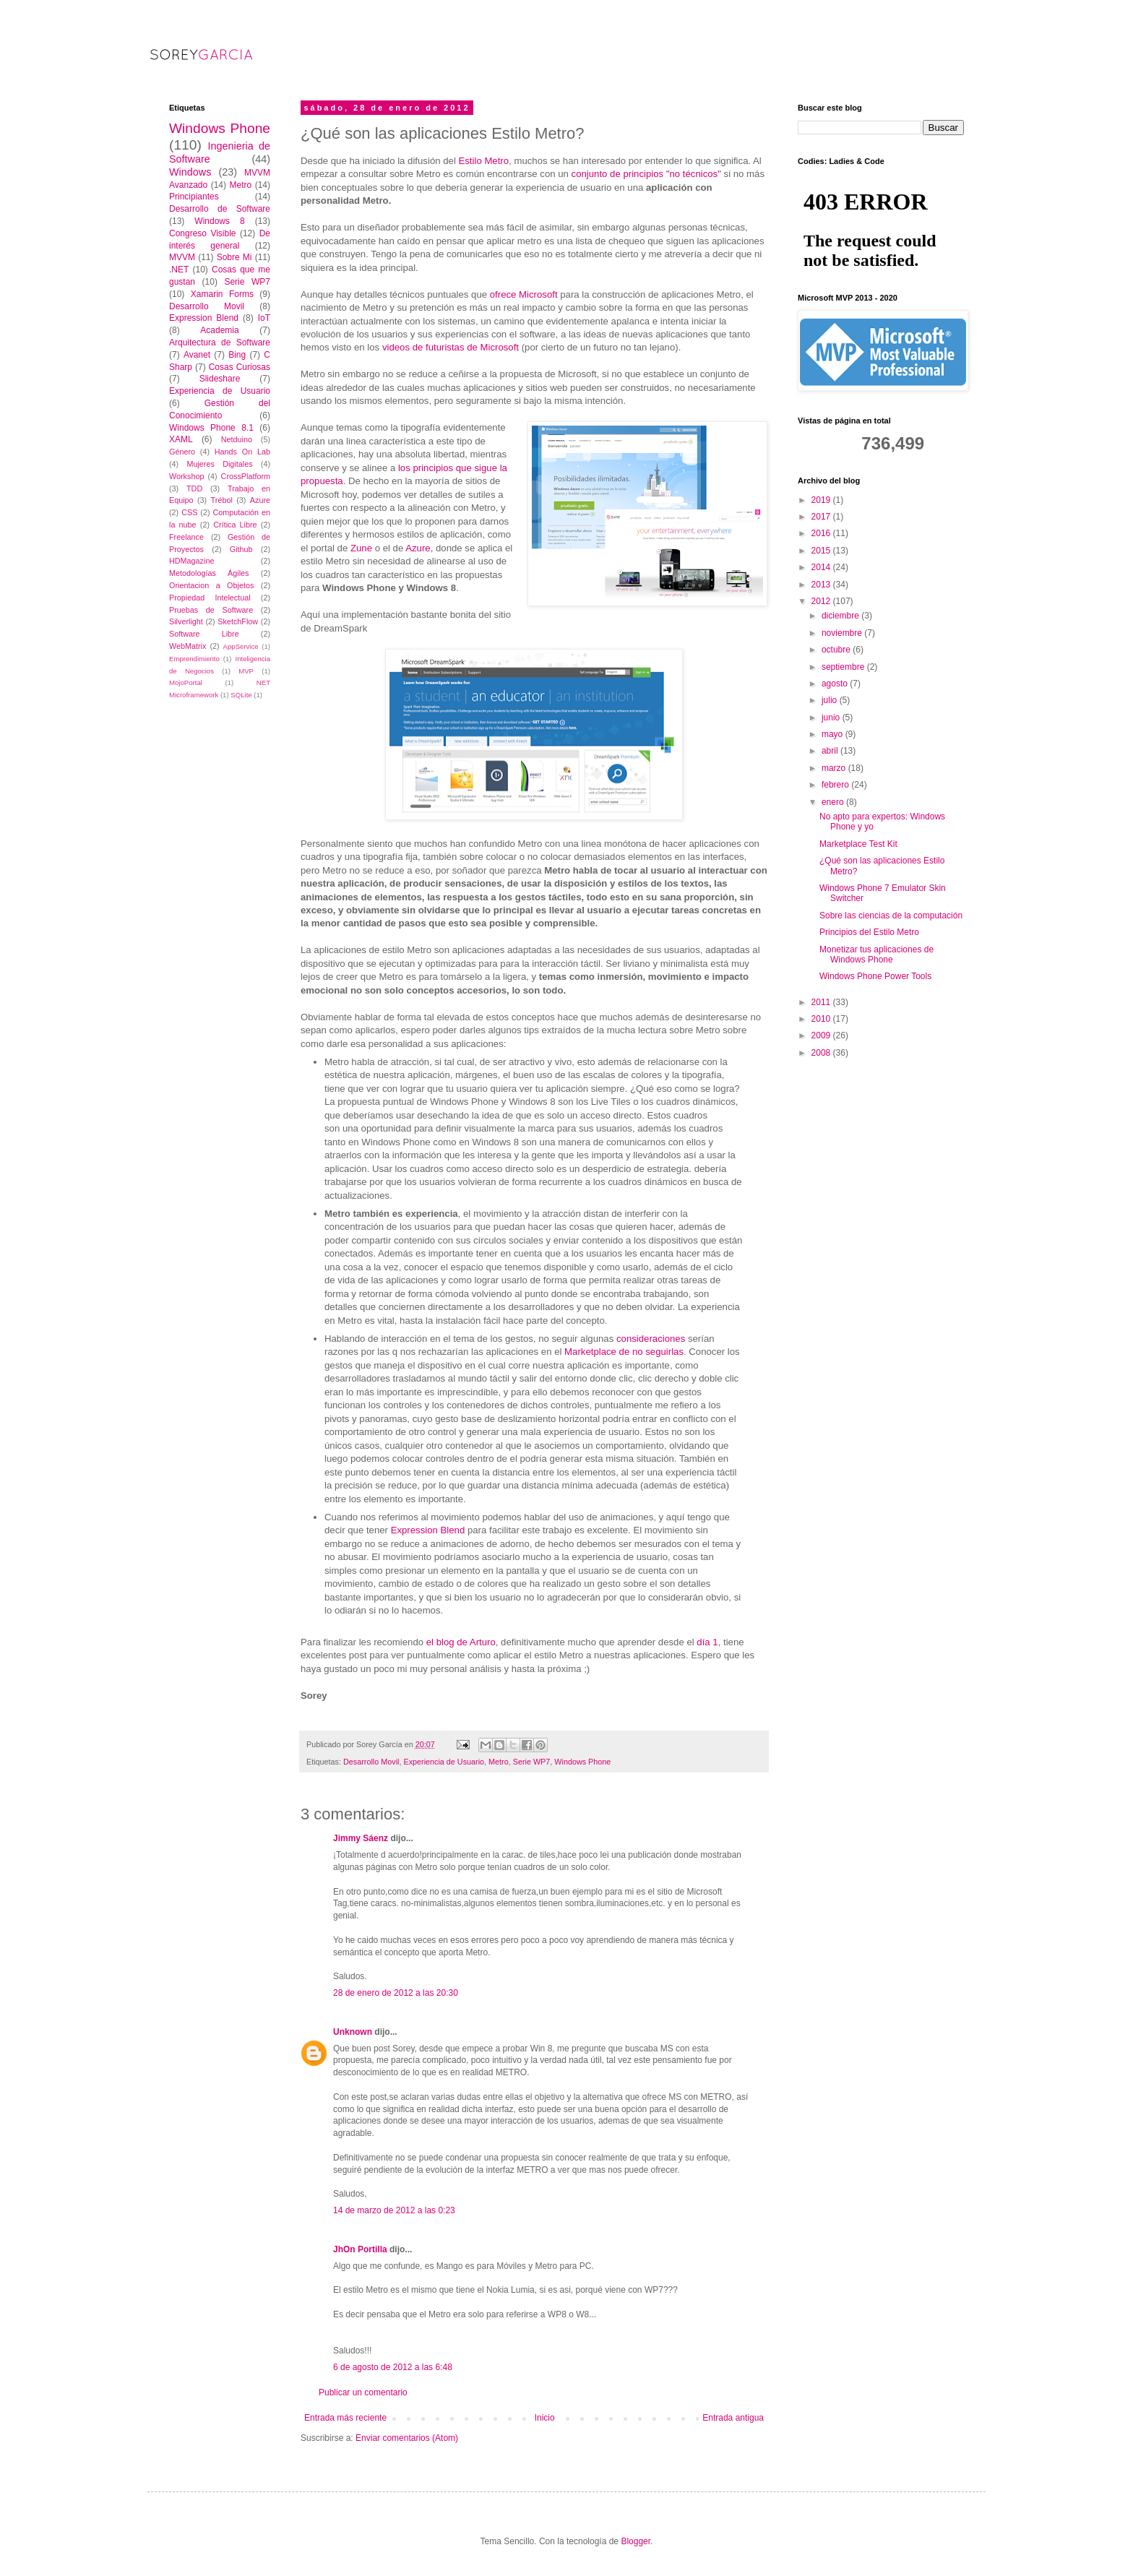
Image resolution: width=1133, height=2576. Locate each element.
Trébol (222, 500)
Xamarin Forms (222, 294)
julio (831, 700)
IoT (264, 318)
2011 (822, 1002)
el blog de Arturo (461, 1642)
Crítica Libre (235, 524)
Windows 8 (219, 221)
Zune (362, 548)
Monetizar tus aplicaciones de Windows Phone (876, 954)
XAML (181, 439)
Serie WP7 (532, 1761)
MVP (246, 671)
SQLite (241, 695)
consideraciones (652, 1338)
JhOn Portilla (360, 2249)
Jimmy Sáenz (360, 1838)
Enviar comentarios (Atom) (407, 2438)
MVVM (182, 257)
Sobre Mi (234, 257)
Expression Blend (428, 1530)
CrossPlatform (245, 476)
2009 (822, 1035)
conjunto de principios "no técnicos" (646, 173)
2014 (822, 567)
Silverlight (186, 621)
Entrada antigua (733, 2418)
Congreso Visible (202, 233)
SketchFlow (237, 621)
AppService (241, 646)
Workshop (186, 476)
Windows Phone (582, 1761)
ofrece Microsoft (524, 294)
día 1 (707, 1642)
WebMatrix (187, 646)
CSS (189, 512)
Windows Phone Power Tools (875, 976)
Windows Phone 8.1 (211, 428)
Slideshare (220, 379)
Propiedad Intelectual (210, 597)
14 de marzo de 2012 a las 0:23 (394, 2210)
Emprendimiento (194, 659)
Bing (237, 355)
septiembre (844, 667)
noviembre (843, 633)
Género (182, 451)
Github (241, 549)
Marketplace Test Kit (858, 844)
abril (831, 751)
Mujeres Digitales (219, 464)
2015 (822, 551)
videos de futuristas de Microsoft (450, 347)
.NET (179, 269)
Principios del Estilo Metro (869, 932)
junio (832, 717)
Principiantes (194, 196)
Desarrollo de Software (219, 209)
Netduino (236, 439)
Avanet (197, 355)
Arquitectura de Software (219, 342)
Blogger (635, 2541)
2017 (822, 517)
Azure (417, 548)
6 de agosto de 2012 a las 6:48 (392, 2367)
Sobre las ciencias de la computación (890, 915)
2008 (822, 1053)
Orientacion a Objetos (211, 585)
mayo (833, 734)
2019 (822, 500)
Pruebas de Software (211, 610)
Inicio (545, 2418)
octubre (837, 650)
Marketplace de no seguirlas (624, 1351)
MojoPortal (185, 682)
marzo (835, 768)
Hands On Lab (242, 451)
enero (834, 802)
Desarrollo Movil (371, 1761)
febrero (836, 785)
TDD (194, 488)
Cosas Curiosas (239, 367)
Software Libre (204, 633)
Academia (219, 330)
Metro (498, 1761)
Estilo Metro (482, 160)
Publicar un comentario (363, 2392)
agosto (836, 684)
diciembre (841, 616)
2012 (822, 601)
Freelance (186, 537)
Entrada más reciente (345, 2418)
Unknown (352, 2032)
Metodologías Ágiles (209, 573)
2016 (822, 533)
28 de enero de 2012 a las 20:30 (395, 1993)
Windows (190, 172)
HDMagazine (191, 560)
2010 (822, 1019)
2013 (822, 585)
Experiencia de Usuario (443, 1761)
